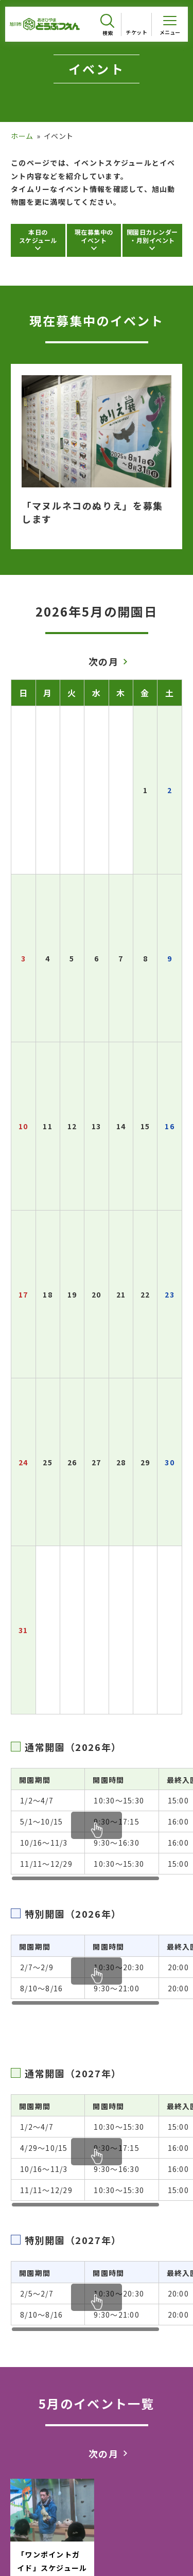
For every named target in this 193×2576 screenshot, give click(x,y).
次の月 (104, 661)
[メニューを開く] (170, 24)
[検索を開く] (107, 25)
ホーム (22, 136)
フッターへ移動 (0, 0)
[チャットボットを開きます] (167, 2546)
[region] (102, 1824)
